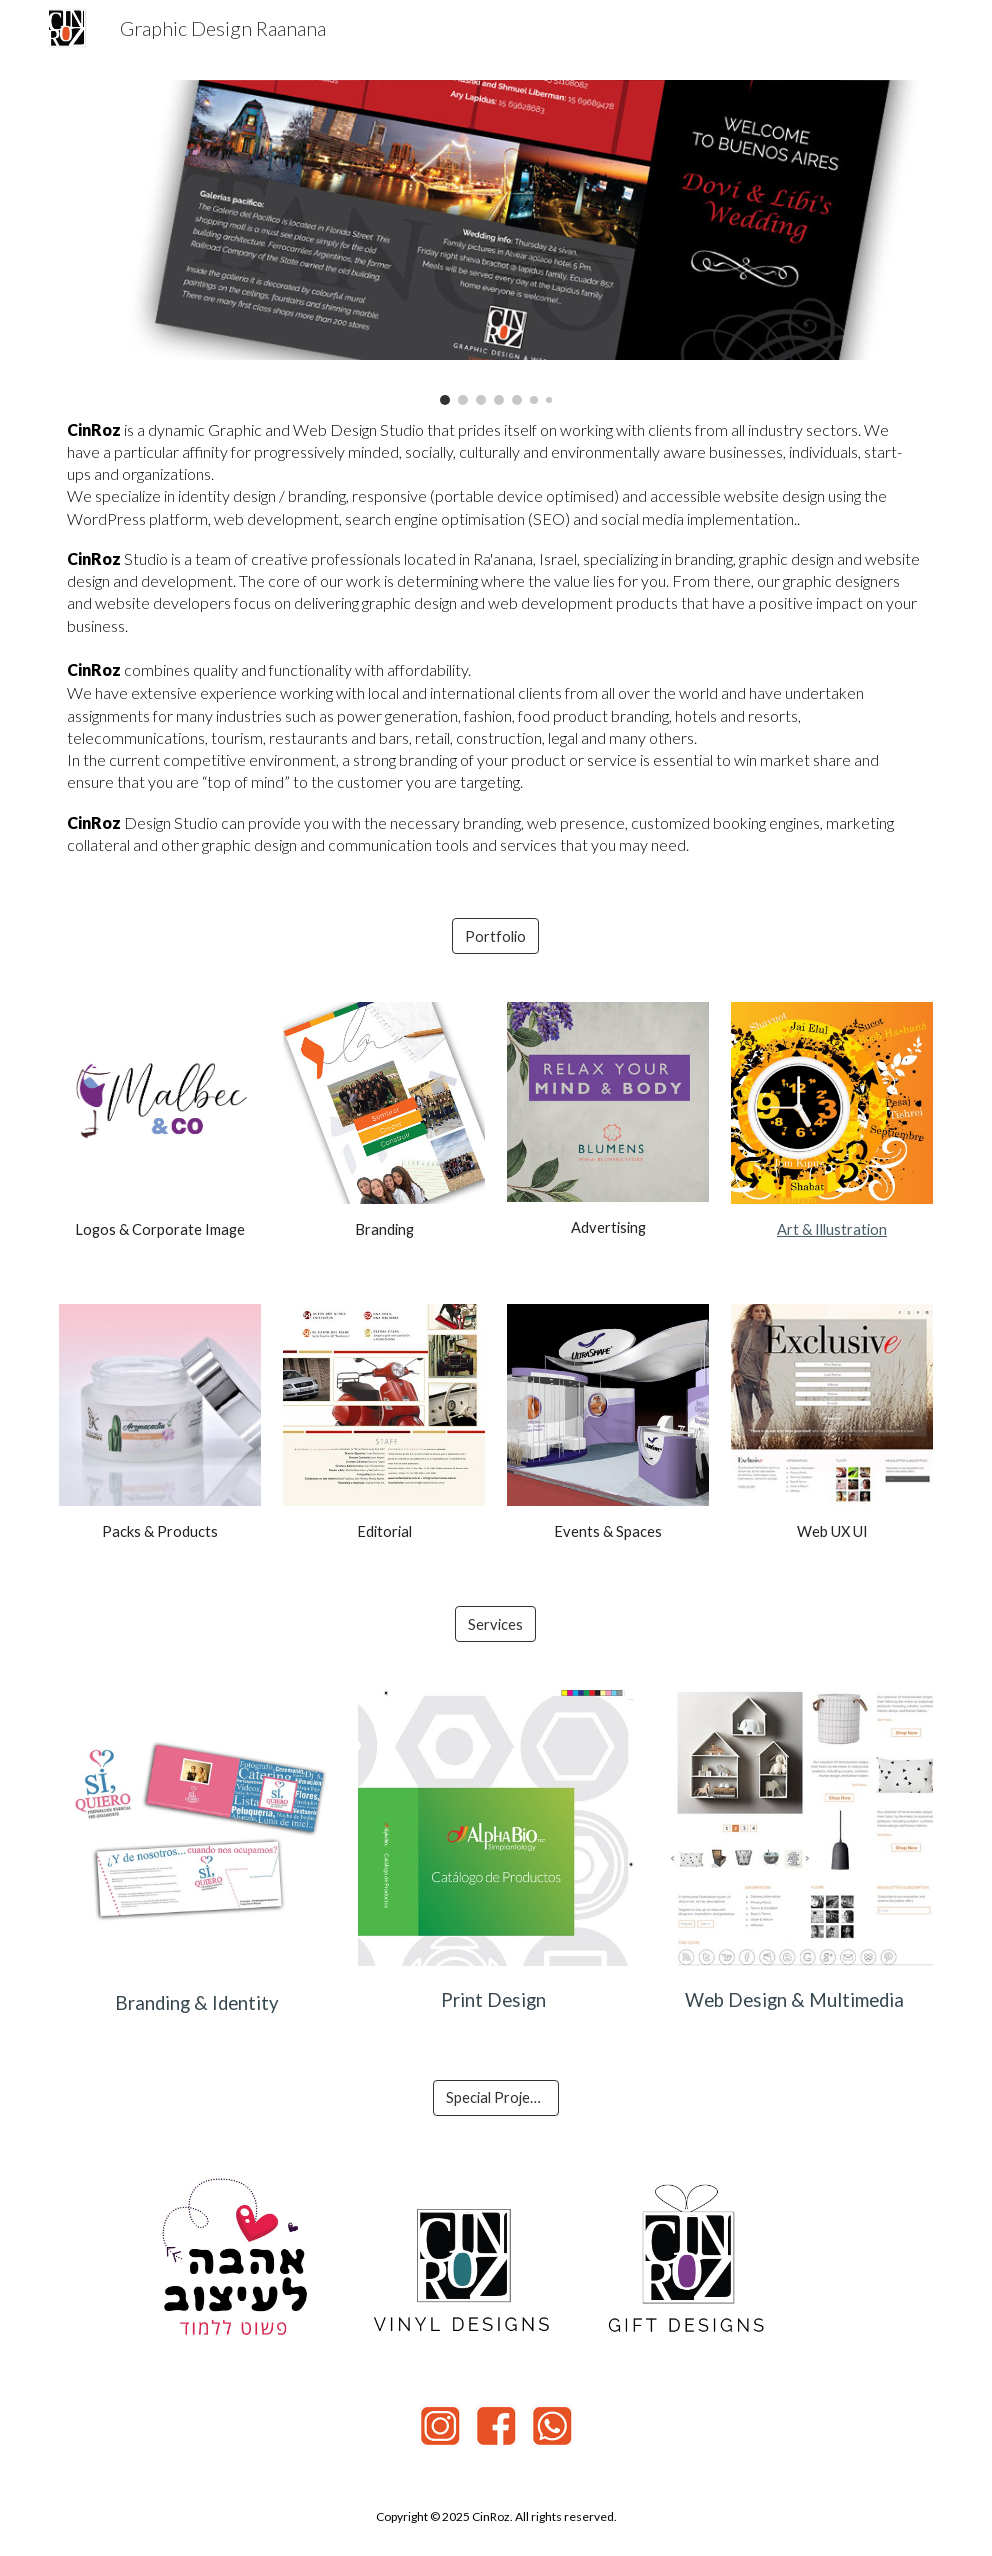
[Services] (495, 1624)
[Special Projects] (496, 2098)
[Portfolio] (495, 936)
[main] (496, 637)
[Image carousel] (496, 242)
